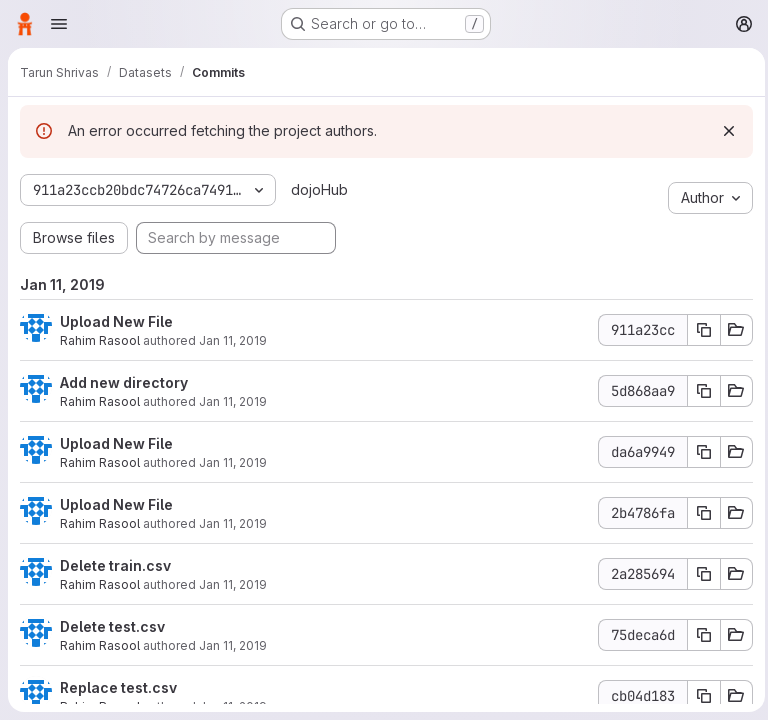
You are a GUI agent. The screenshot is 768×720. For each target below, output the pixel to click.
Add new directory (124, 382)
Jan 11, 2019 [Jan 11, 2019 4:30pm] (233, 340)
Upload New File (116, 321)
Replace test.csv (118, 687)
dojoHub (317, 189)
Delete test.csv (112, 626)
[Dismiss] (724, 131)
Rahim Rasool (100, 340)
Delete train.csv (115, 565)
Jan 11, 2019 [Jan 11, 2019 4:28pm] (233, 462)
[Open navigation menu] (59, 24)
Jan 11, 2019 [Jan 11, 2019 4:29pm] (233, 401)
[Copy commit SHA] (699, 330)
